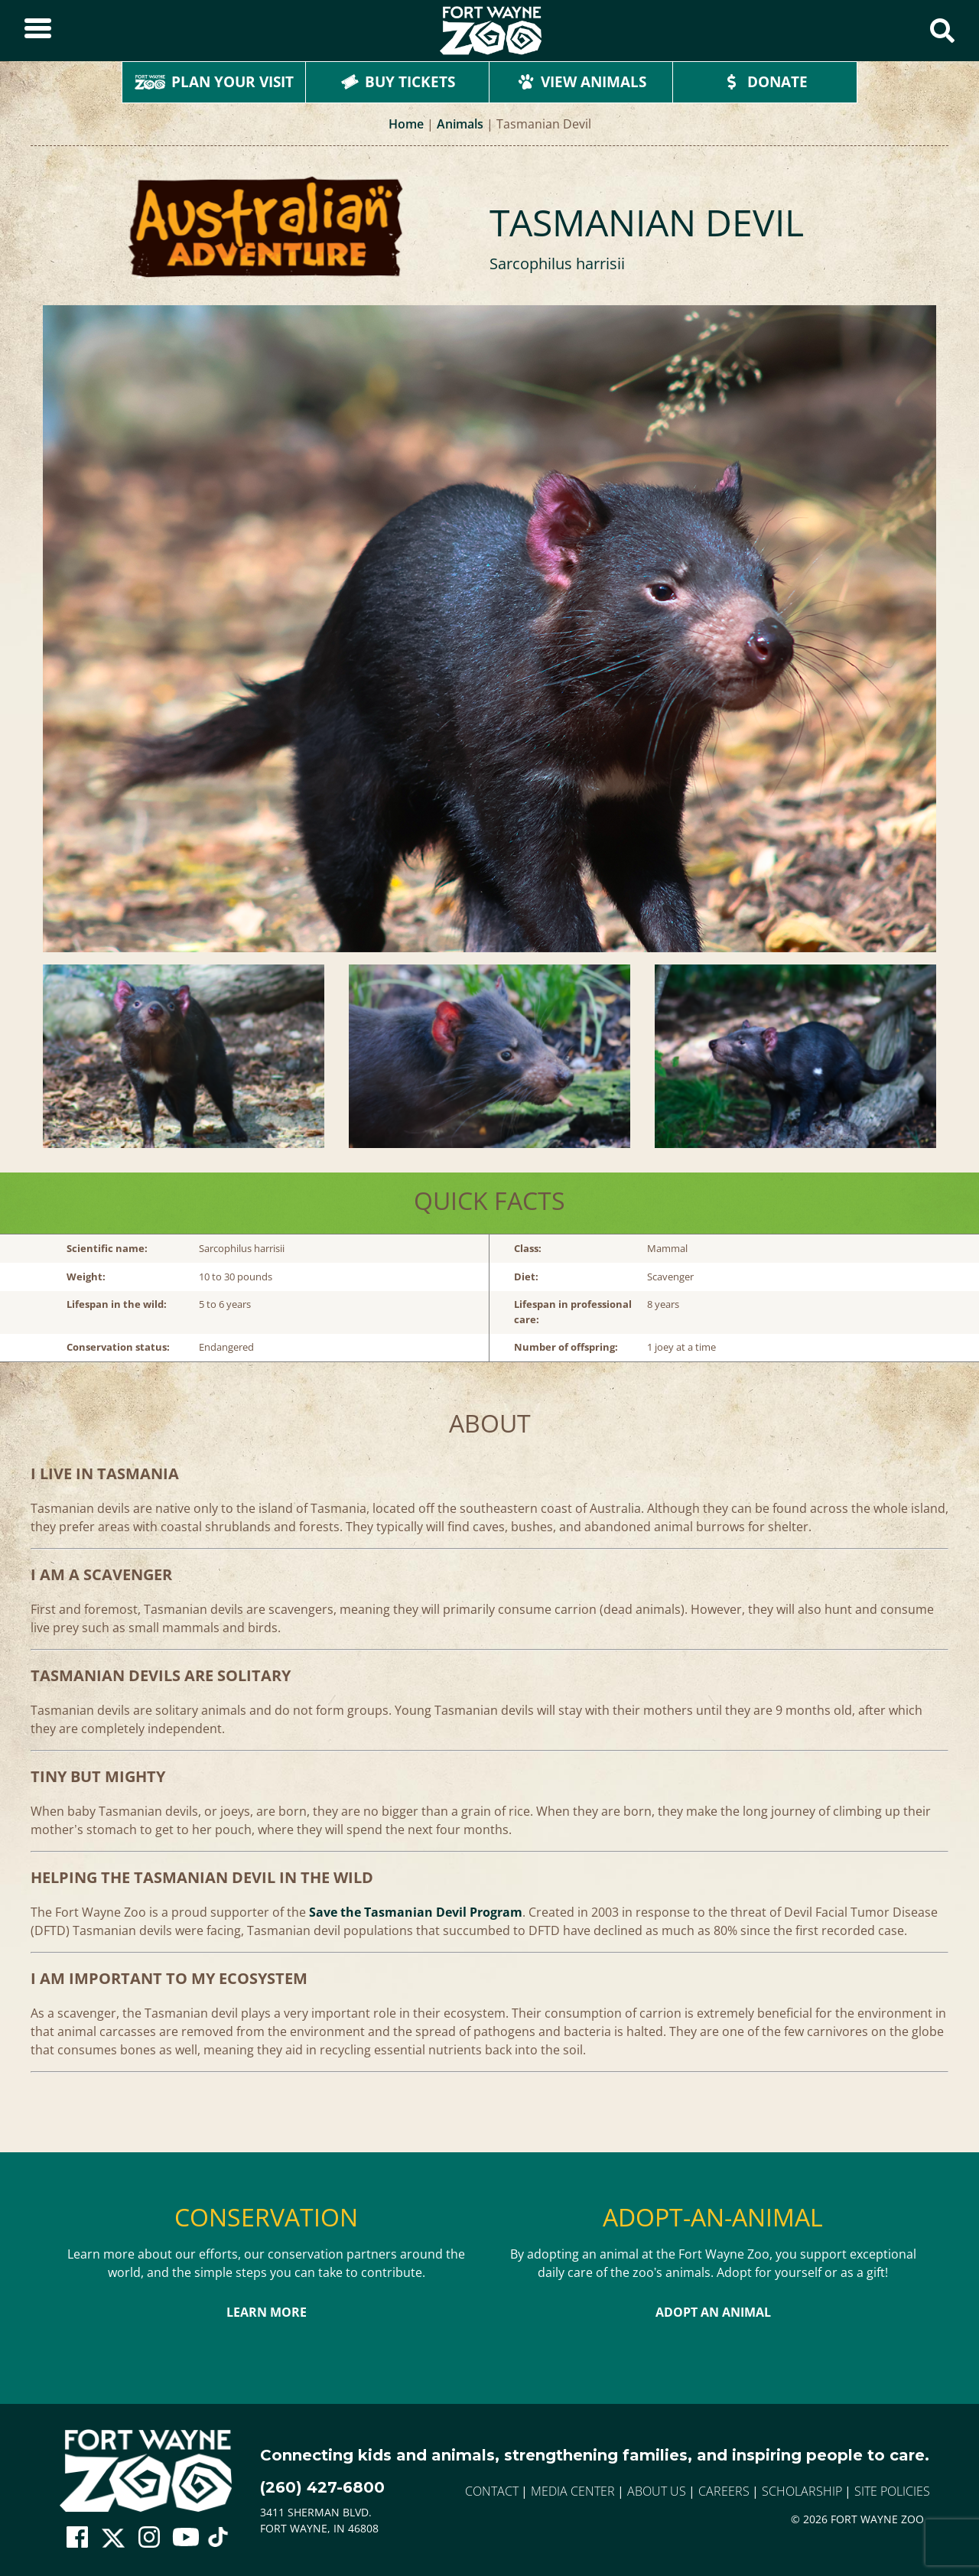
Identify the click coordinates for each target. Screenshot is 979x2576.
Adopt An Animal (713, 2312)
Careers (724, 2491)
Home (406, 123)
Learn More (266, 2312)
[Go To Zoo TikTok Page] (218, 2541)
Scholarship (802, 2491)
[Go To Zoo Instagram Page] (149, 2538)
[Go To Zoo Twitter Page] (113, 2541)
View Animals (581, 82)
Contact (492, 2491)
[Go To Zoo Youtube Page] (186, 2538)
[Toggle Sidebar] (37, 30)
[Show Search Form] (942, 30)
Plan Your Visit (214, 82)
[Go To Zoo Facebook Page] (77, 2538)
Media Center (573, 2491)
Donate (765, 82)
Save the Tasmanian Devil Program (415, 1912)
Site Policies (892, 2491)
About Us (656, 2491)
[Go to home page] (146, 2471)
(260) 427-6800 (322, 2487)
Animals (460, 123)
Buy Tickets (397, 82)
